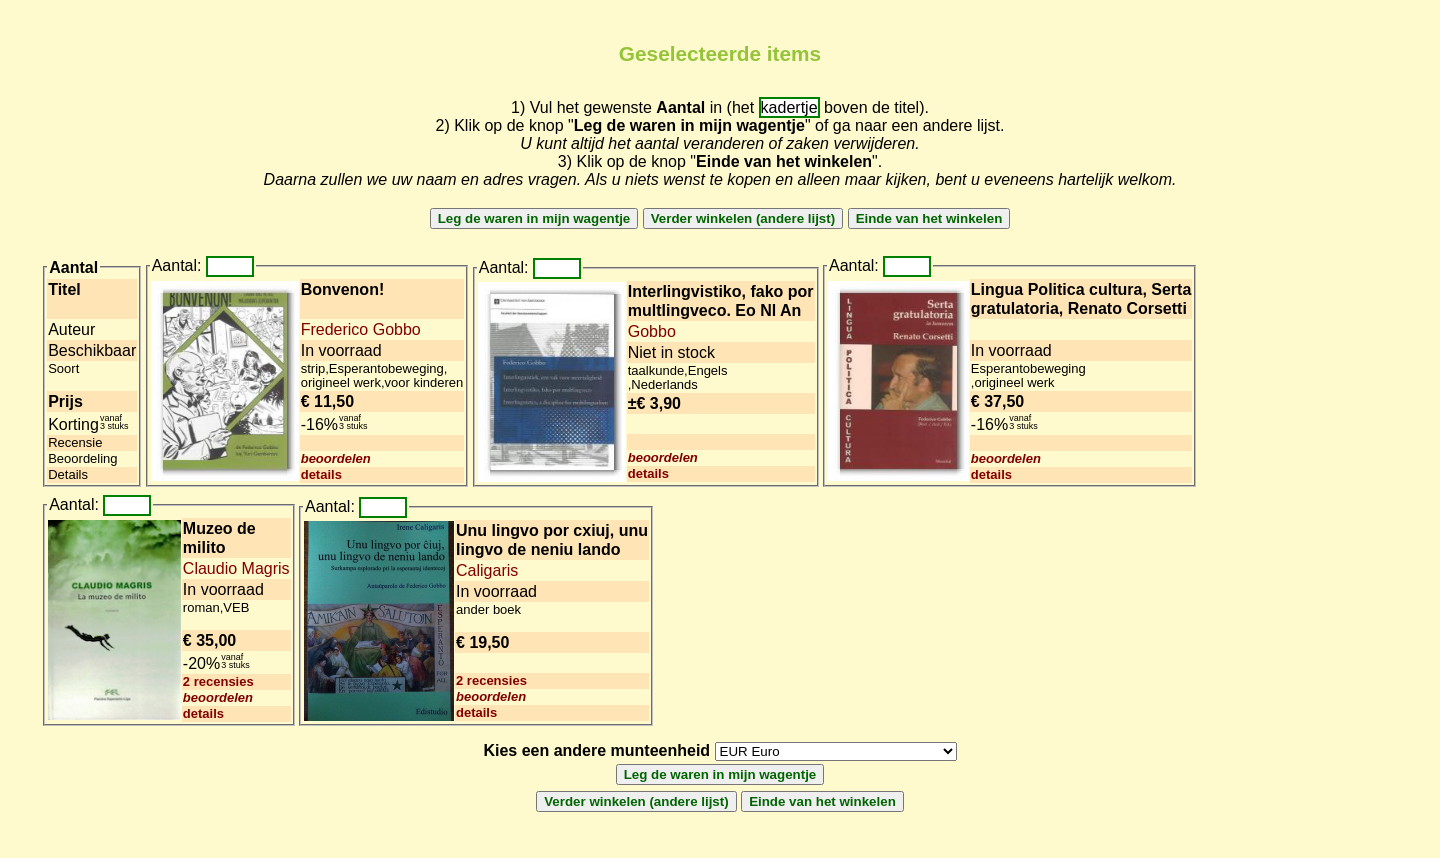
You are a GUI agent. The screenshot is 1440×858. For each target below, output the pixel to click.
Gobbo (652, 331)
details (321, 474)
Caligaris (487, 570)
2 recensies (218, 681)
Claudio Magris (236, 568)
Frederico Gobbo (361, 329)
